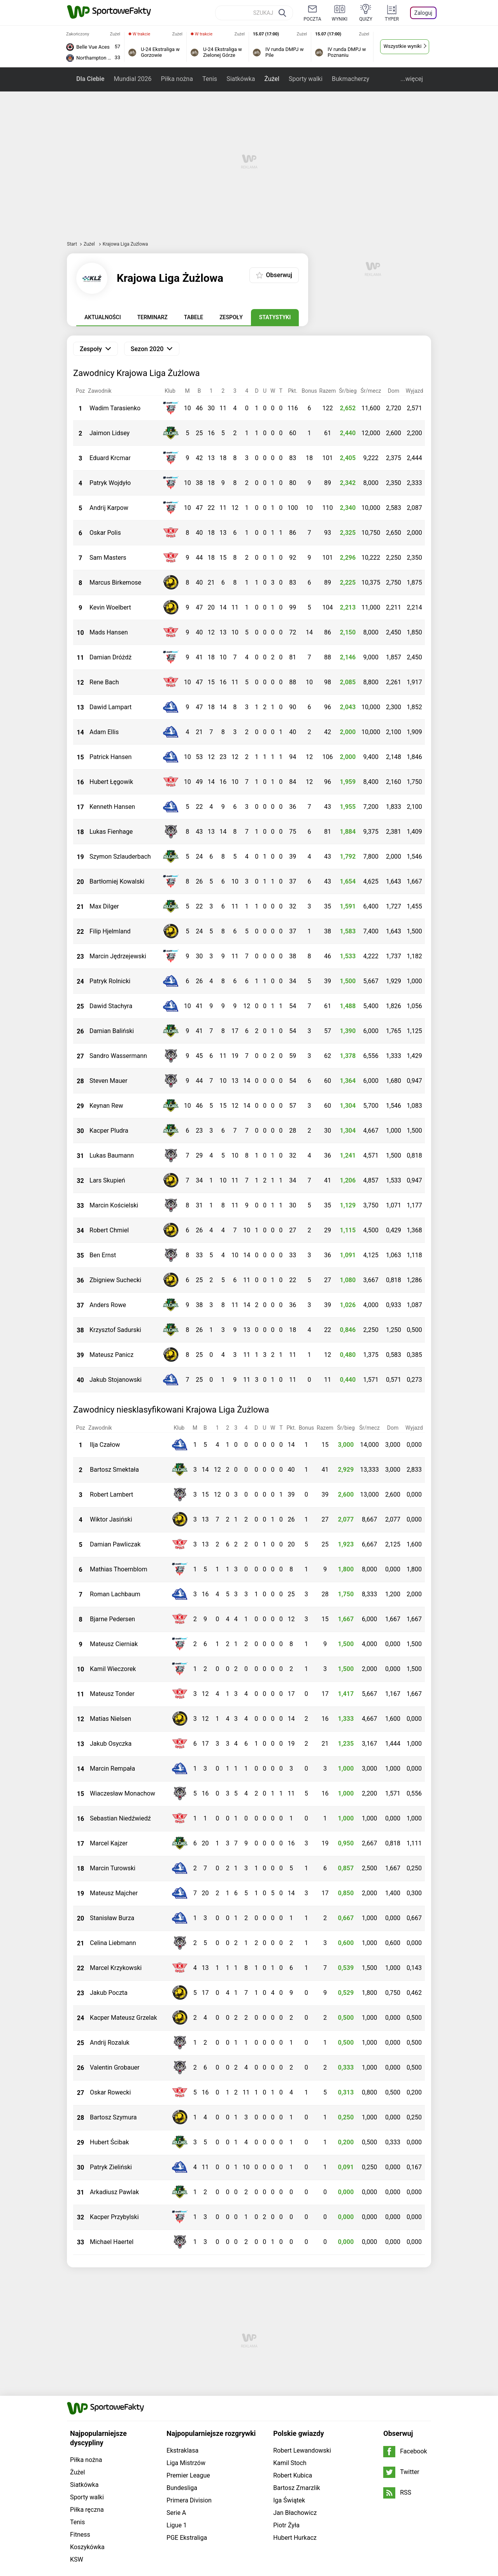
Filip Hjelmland (110, 931)
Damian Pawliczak (115, 1544)
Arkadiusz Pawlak (114, 2192)
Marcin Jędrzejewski (117, 956)
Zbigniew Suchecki (115, 1280)
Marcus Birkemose (115, 582)
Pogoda (77, 2490)
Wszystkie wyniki (403, 46)
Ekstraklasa (182, 2340)
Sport (297, 2490)
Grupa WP (118, 2481)
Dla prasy (176, 2481)
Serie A (176, 2403)
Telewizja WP (181, 2490)
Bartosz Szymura (113, 2117)
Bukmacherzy (350, 79)
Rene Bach (104, 682)
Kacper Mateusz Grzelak (123, 2017)
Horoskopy (108, 2490)
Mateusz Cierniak (114, 1644)
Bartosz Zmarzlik (296, 2378)
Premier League (188, 2365)
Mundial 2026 (132, 79)
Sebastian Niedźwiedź (120, 1818)
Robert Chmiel (109, 1230)
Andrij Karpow (108, 507)
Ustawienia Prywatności (264, 2481)
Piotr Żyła (286, 2415)
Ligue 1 (177, 2415)
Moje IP (235, 2490)
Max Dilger (104, 906)
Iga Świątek (289, 2390)
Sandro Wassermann (118, 1056)
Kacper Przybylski (114, 2217)
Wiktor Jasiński (111, 1519)
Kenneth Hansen (112, 806)
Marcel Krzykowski (116, 1968)
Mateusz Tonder (112, 1693)
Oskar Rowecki (110, 2092)
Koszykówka (87, 2437)
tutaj (212, 2546)
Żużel (272, 79)
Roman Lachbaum (115, 1594)
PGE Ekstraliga (187, 2428)
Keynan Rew (106, 1105)
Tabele (193, 317)
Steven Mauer (108, 1080)
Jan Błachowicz (295, 2403)
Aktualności (102, 317)
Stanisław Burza (112, 1918)
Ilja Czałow (105, 1444)
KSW (76, 2449)
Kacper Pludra (108, 1130)
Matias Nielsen (110, 1718)
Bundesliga (182, 2378)
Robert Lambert (111, 1494)
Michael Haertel (111, 2242)
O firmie (148, 2481)
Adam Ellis (104, 732)
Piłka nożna (177, 79)
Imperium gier (329, 2490)
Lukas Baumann (111, 1155)
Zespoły (231, 317)
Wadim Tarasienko (114, 408)
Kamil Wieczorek (113, 1669)
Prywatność (210, 2481)
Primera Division (189, 2390)
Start (72, 244)
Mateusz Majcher (114, 1893)
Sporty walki (306, 79)
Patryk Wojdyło (110, 483)
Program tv (143, 2490)
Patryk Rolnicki (109, 981)
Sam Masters (107, 557)
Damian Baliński (111, 1031)
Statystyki (275, 317)
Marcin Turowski (112, 1868)
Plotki (212, 2490)
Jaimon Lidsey (109, 433)
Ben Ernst (102, 1255)
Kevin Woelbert (110, 607)
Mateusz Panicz (111, 1354)
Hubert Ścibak (109, 2142)
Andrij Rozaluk (110, 2042)
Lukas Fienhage (111, 831)
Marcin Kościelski (113, 1205)
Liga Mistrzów (186, 2353)
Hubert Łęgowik (111, 781)
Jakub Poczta (109, 1992)
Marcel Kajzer (109, 1843)
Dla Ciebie (90, 79)
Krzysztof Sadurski (115, 1330)
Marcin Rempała (112, 1768)
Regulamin (346, 2481)
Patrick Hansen (110, 757)
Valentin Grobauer (114, 2067)
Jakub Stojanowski (115, 1379)
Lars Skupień (107, 1180)
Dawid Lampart (110, 707)
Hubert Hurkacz (295, 2428)
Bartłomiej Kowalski (116, 881)
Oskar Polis (105, 532)
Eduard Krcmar (110, 458)
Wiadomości (268, 2490)
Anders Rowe (107, 1305)
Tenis (209, 79)
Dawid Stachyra (110, 1006)
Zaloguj (423, 13)
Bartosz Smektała (114, 1469)
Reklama (314, 2481)
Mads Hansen (108, 632)
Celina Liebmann (113, 1943)
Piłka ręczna (87, 2400)
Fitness (80, 2424)
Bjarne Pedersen (112, 1619)
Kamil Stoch (289, 2353)
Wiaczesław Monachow (122, 1793)
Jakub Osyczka (111, 1743)
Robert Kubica (292, 2365)
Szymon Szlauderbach (120, 856)
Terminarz (152, 317)
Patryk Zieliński (111, 2167)
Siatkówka (240, 79)
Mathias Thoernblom (118, 1569)
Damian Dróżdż (110, 657)
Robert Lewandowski (302, 2340)
